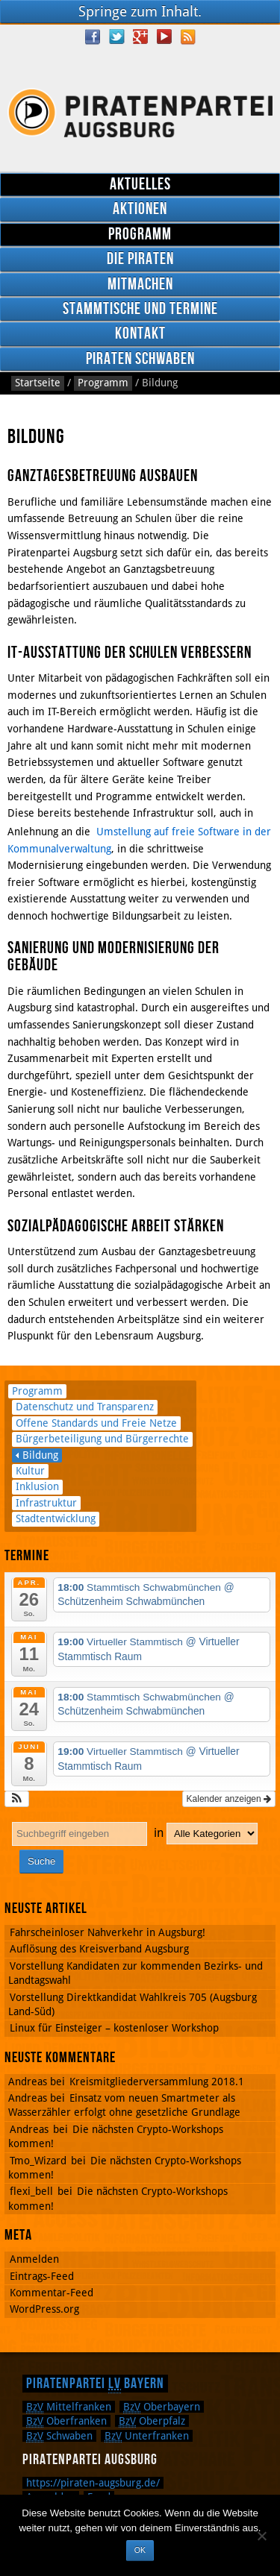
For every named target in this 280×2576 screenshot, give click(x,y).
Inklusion (37, 1486)
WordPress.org (44, 2309)
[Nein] (261, 2535)
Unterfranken (147, 2436)
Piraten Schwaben (140, 359)
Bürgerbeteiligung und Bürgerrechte (102, 1439)
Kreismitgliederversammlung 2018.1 (156, 2081)
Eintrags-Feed (42, 2276)
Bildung (40, 1455)
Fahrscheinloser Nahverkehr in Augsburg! (107, 1932)
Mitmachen (140, 284)
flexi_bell (31, 2191)
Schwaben (59, 2436)
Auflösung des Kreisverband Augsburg (99, 1949)
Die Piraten (140, 259)
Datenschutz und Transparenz (85, 1407)
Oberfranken (66, 2421)
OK (140, 2549)
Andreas (29, 2129)
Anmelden (34, 2259)
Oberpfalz (152, 2421)
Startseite (37, 383)
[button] (16, 1798)
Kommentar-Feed (51, 2293)
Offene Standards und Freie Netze (96, 1423)
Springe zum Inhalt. (140, 11)
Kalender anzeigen (229, 1799)
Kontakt (140, 333)
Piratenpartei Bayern (95, 2384)
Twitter (116, 36)
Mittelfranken (68, 2407)
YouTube (164, 36)
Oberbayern (161, 2407)
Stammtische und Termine (140, 309)
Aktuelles (140, 184)
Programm (140, 234)
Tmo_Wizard (38, 2161)
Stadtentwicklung (56, 1518)
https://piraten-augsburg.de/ (93, 2483)
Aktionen (140, 209)
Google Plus (140, 36)
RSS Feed (188, 36)
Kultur (30, 1471)
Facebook (93, 36)
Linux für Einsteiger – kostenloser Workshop (114, 2028)
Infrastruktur (46, 1503)
